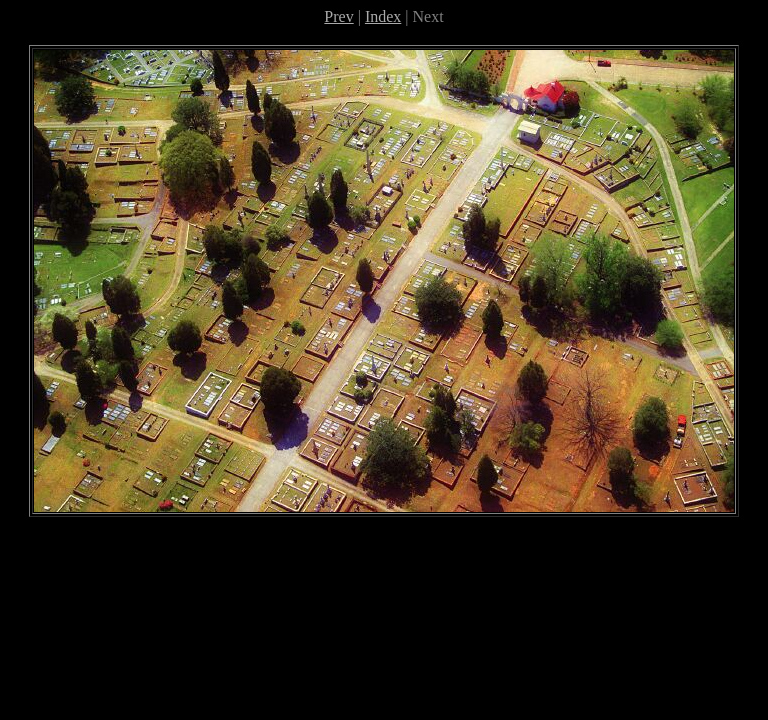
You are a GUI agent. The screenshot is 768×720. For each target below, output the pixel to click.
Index (383, 16)
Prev (338, 16)
